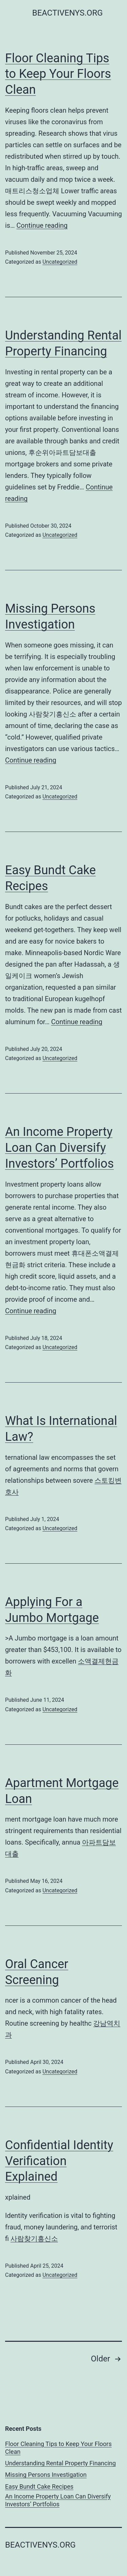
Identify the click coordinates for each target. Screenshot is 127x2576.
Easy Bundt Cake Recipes (39, 2486)
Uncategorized (59, 262)
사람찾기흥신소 (34, 2238)
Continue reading (42, 225)
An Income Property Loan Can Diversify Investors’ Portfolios (59, 1148)
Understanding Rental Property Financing (60, 2463)
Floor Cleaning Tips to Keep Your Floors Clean (58, 74)
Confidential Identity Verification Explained (59, 2161)
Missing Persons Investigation (46, 2474)
